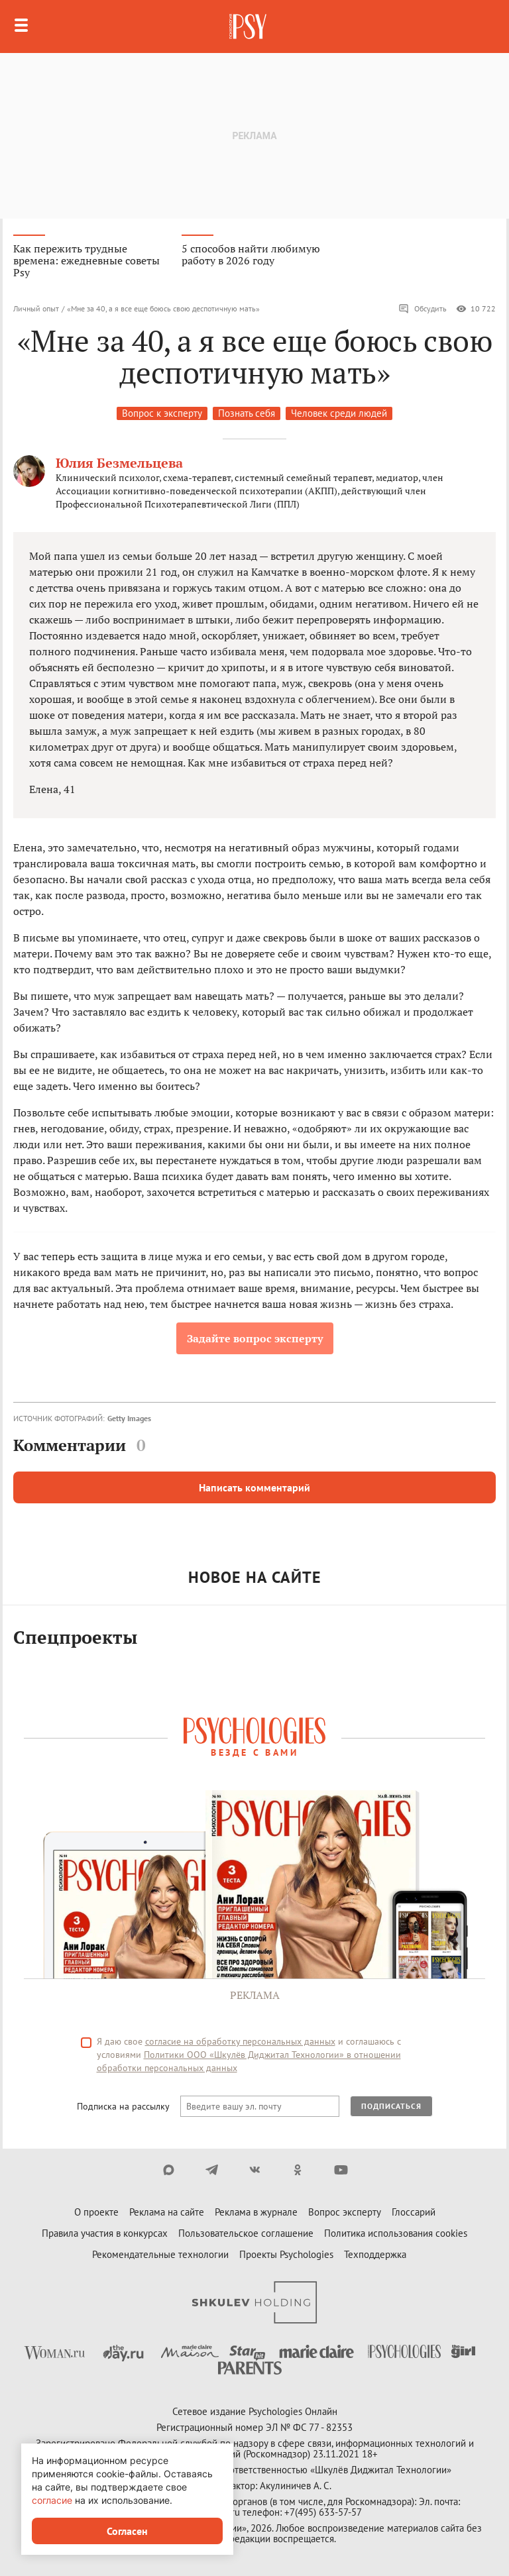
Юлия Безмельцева (119, 463)
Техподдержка (375, 2254)
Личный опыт (36, 308)
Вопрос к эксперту (162, 413)
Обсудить (422, 308)
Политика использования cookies (395, 2233)
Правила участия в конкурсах (105, 2233)
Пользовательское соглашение (245, 2233)
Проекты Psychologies (286, 2254)
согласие (52, 2500)
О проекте (96, 2212)
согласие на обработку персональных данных (240, 2041)
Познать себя (246, 413)
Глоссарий (413, 2212)
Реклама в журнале (256, 2212)
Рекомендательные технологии (160, 2254)
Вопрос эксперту (344, 2212)
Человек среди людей (339, 413)
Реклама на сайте (166, 2212)
